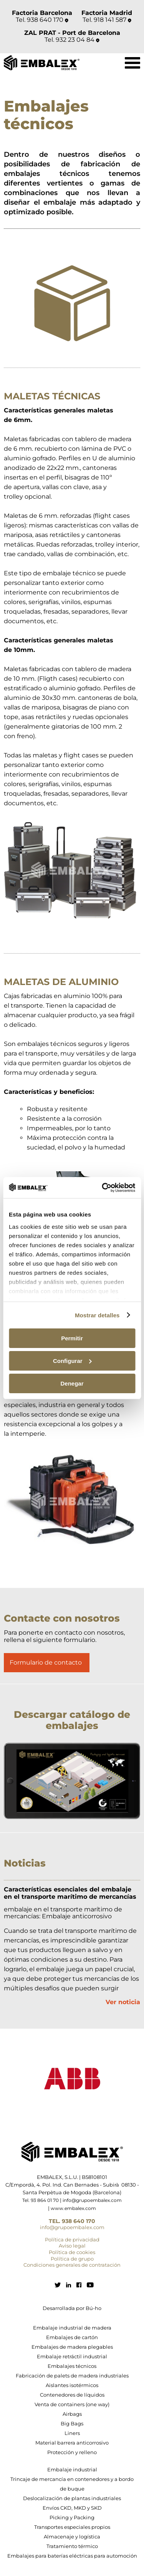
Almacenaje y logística (72, 2536)
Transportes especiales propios (72, 2527)
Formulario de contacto (46, 1662)
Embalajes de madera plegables (72, 2347)
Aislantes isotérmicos (72, 2385)
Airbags (72, 2414)
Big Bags (72, 2423)
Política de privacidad (72, 2239)
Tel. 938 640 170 (42, 19)
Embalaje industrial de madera (72, 2328)
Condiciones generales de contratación (72, 2265)
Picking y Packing (72, 2517)
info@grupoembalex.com (92, 2200)
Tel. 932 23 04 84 (72, 39)
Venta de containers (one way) (72, 2404)
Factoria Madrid (106, 12)
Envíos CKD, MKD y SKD (72, 2508)
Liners (72, 2433)
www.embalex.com (73, 2208)
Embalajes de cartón (72, 2337)
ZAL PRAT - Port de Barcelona (72, 32)
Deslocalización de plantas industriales (72, 2498)
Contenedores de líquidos (72, 2395)
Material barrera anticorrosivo (72, 2443)
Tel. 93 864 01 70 (40, 2200)
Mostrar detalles (97, 1315)
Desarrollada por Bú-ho (72, 2308)
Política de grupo (72, 2259)
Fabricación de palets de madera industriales (72, 2375)
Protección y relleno (72, 2452)
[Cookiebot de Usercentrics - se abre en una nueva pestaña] (102, 1187)
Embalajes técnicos (72, 2366)
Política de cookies (72, 2252)
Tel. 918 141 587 (107, 19)
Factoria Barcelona (42, 12)
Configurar (72, 1361)
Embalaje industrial (72, 2469)
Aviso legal (72, 2246)
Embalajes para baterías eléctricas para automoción (72, 2556)
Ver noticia (123, 2002)
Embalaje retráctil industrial (72, 2356)
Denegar (71, 1383)
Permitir (72, 1338)
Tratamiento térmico (72, 2546)
